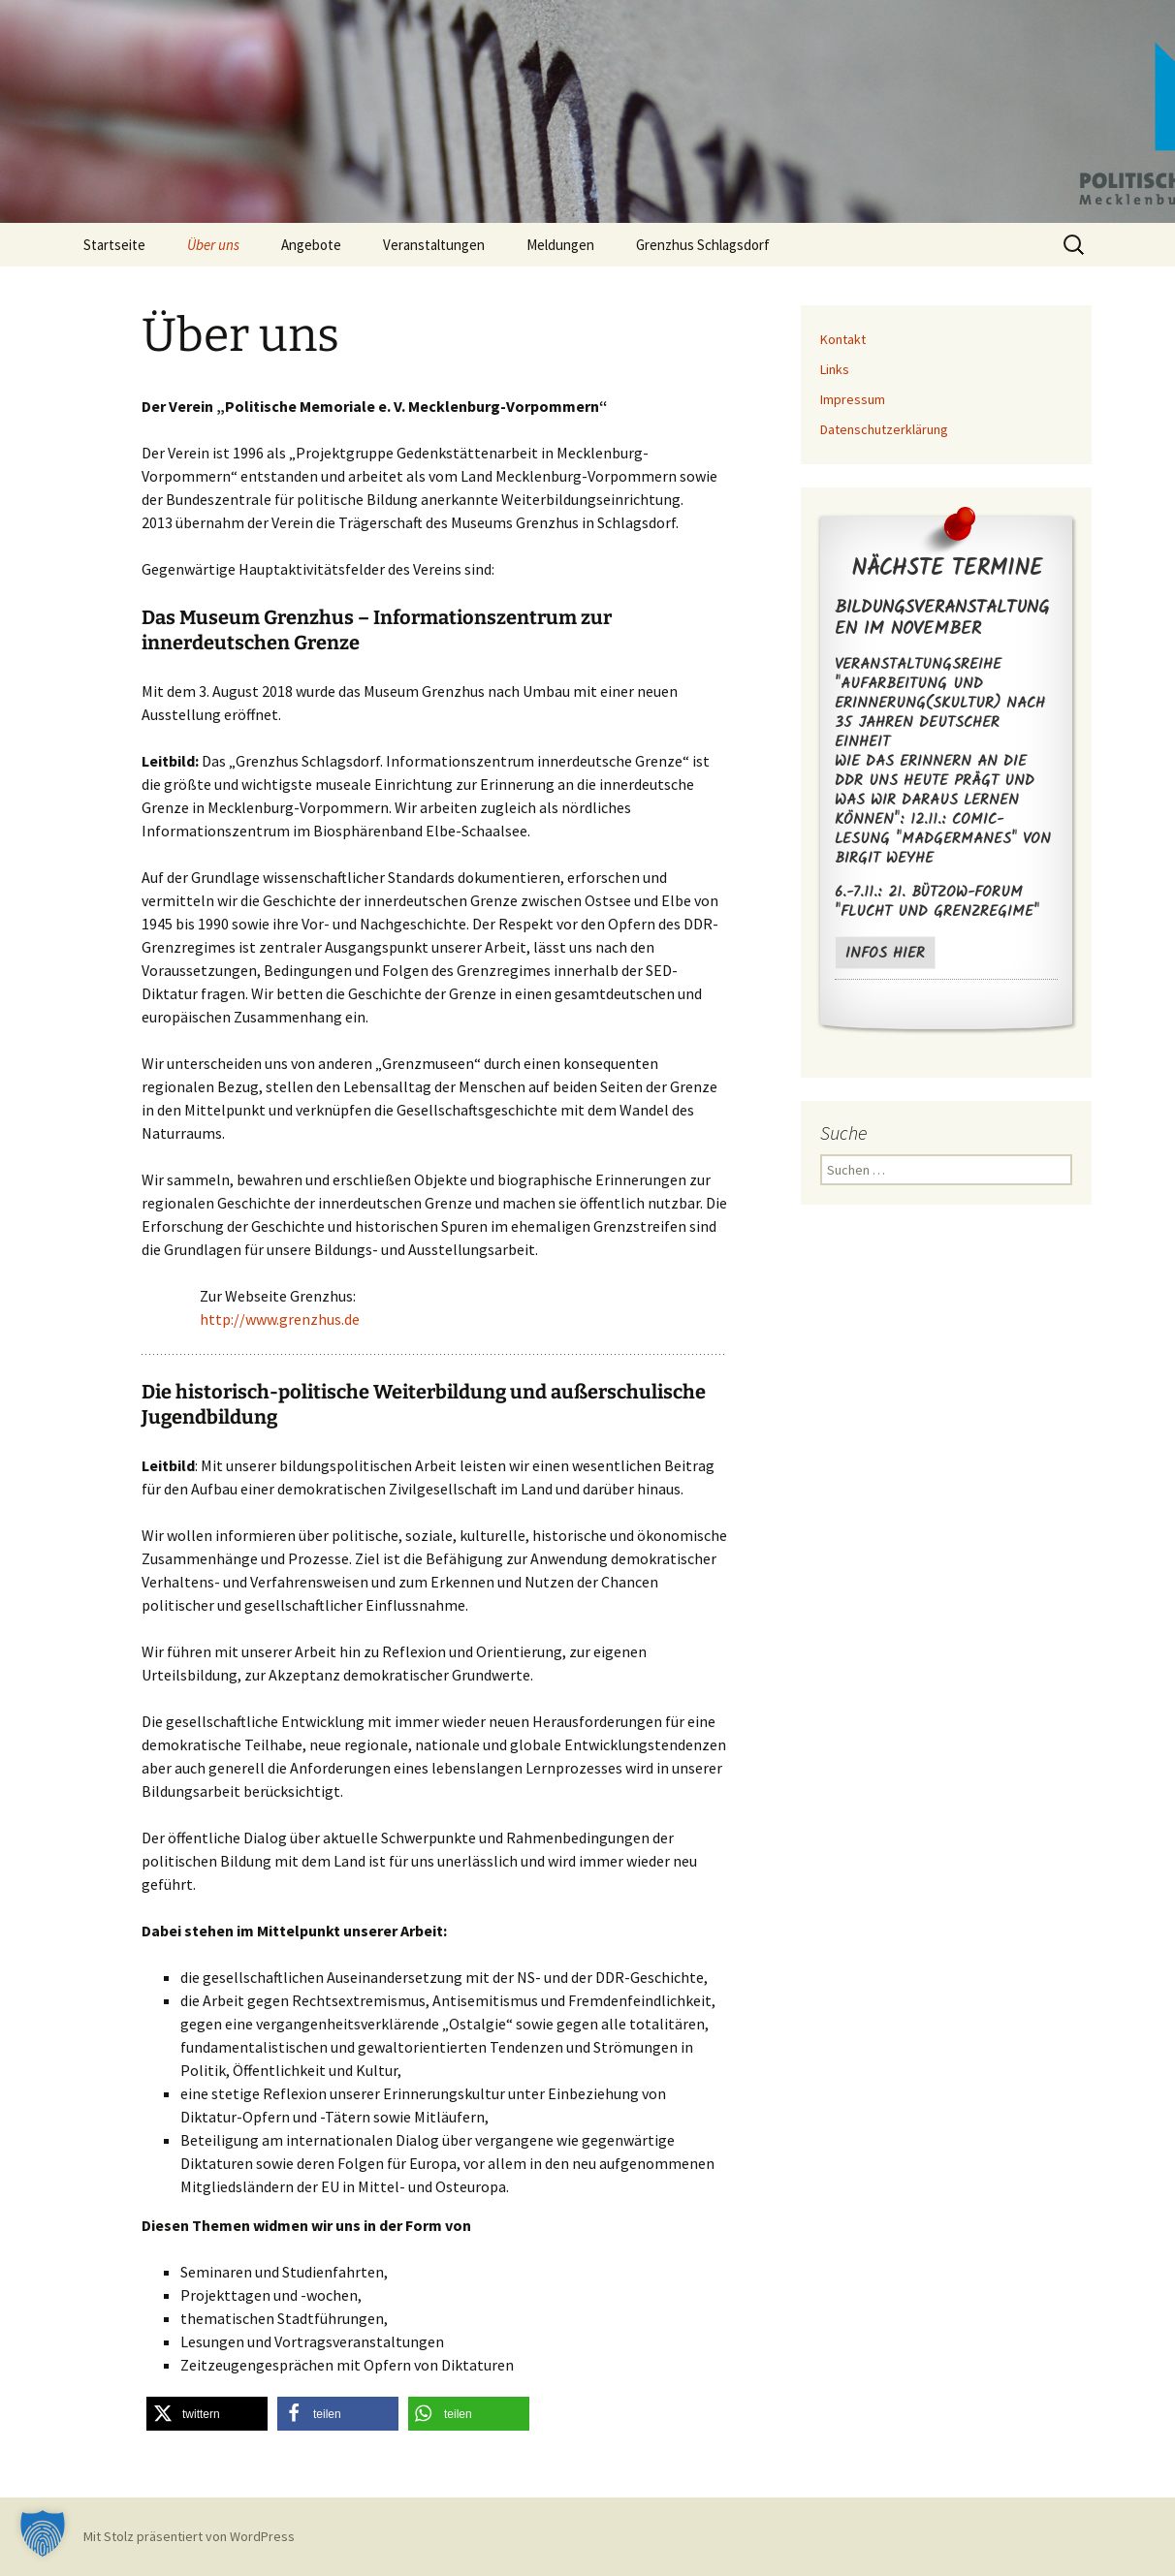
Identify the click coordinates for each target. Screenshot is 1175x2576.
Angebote (311, 245)
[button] (207, 2414)
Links (834, 369)
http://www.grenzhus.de (280, 1319)
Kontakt (843, 339)
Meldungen (560, 245)
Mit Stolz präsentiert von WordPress (189, 2536)
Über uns (213, 245)
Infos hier (885, 953)
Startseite (114, 245)
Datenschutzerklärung (884, 429)
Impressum (852, 399)
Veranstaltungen (434, 245)
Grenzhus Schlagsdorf (703, 245)
